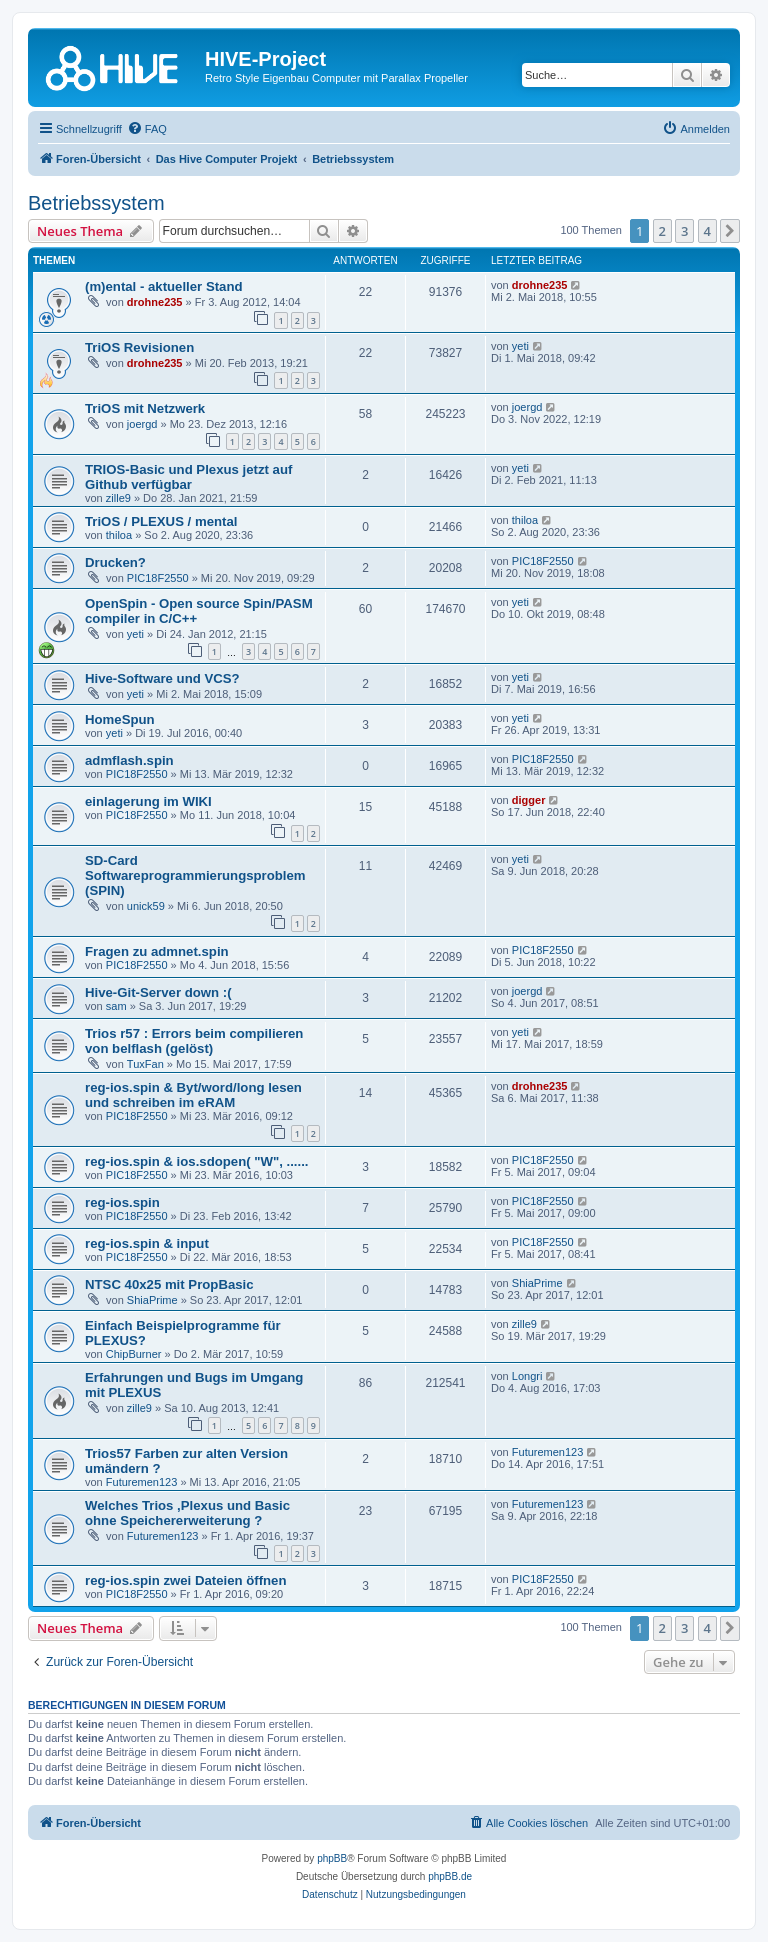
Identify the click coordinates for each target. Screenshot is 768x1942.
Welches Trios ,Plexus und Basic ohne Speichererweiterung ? (187, 1513)
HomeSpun (120, 719)
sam (116, 1006)
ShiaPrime (152, 1300)
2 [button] (662, 231)
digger (529, 800)
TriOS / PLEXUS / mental (161, 521)
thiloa (119, 535)
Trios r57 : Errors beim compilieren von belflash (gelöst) (194, 1041)
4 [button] (707, 231)
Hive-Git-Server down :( (158, 992)
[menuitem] (147, 129)
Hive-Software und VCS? (162, 678)
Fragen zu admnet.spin (157, 951)
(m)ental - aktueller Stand (164, 286)
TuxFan (145, 1064)
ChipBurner (134, 1354)
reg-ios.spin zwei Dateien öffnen (186, 1580)
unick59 (146, 906)
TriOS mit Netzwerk (145, 408)
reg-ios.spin (122, 1202)
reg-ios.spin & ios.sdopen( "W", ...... (197, 1161)
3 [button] (684, 231)
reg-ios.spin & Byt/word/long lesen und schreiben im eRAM (193, 1095)
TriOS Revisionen (139, 347)
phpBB (332, 1858)
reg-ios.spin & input (147, 1243)
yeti (520, 346)
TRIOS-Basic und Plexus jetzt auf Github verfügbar (188, 477)
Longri (527, 1376)
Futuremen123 (142, 1482)
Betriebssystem (96, 203)
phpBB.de (450, 1876)
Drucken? (115, 562)
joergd (142, 424)
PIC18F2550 (158, 578)
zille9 (118, 498)
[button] (730, 231)
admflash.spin (129, 760)
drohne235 (155, 302)
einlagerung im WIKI (148, 801)
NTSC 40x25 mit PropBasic (169, 1284)
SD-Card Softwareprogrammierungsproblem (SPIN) (195, 875)
